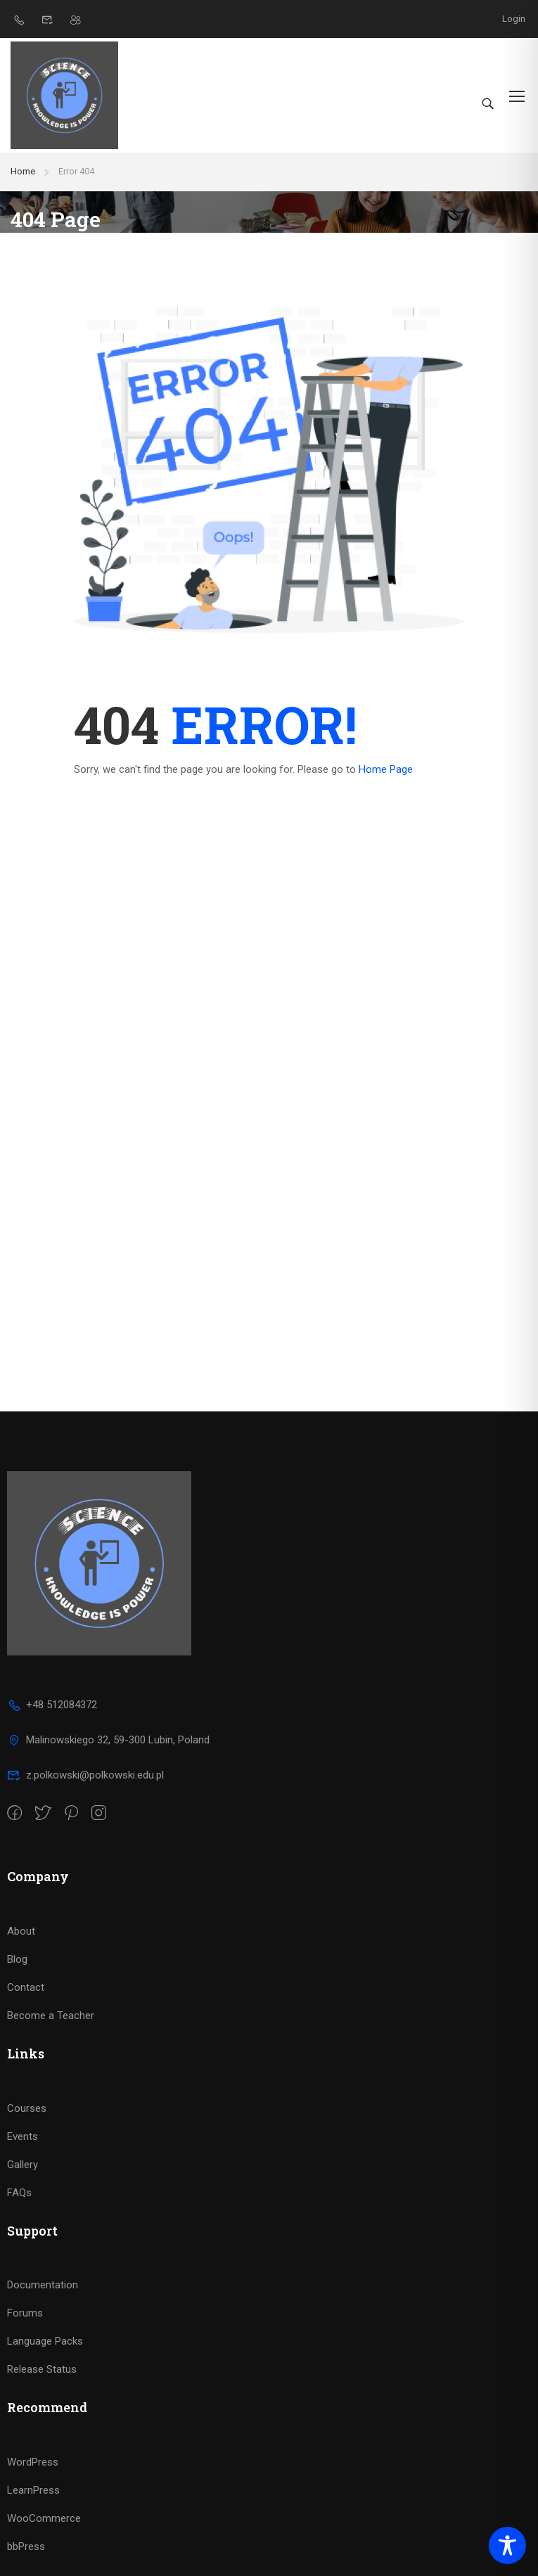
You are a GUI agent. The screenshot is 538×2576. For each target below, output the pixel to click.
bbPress (26, 2546)
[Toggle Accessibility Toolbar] (507, 2545)
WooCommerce (44, 2518)
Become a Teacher (50, 2015)
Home (23, 171)
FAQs (19, 2192)
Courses (26, 2108)
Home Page (386, 769)
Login (513, 18)
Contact (25, 1987)
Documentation (42, 2285)
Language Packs (45, 2341)
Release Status (42, 2369)
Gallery (22, 2164)
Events (22, 2136)
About (21, 1931)
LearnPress (33, 2490)
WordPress (32, 2462)
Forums (25, 2313)
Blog (17, 1959)
